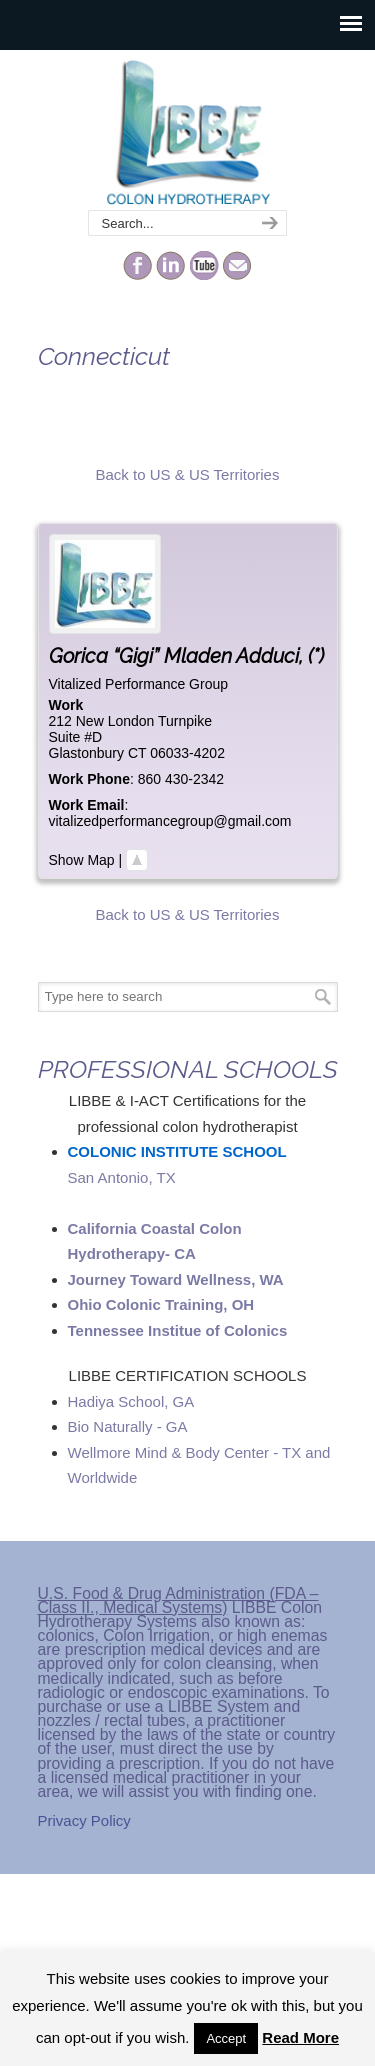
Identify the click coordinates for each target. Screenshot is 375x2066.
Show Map (82, 860)
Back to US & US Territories (188, 474)
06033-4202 (187, 753)
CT (137, 753)
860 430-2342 (181, 779)
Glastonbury (86, 753)
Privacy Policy (84, 1820)
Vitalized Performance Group (139, 684)
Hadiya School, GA (131, 1401)
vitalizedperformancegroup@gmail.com (170, 821)
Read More (300, 2037)
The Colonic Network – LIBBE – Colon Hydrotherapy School (188, 131)
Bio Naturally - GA (128, 1426)
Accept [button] (226, 2038)
